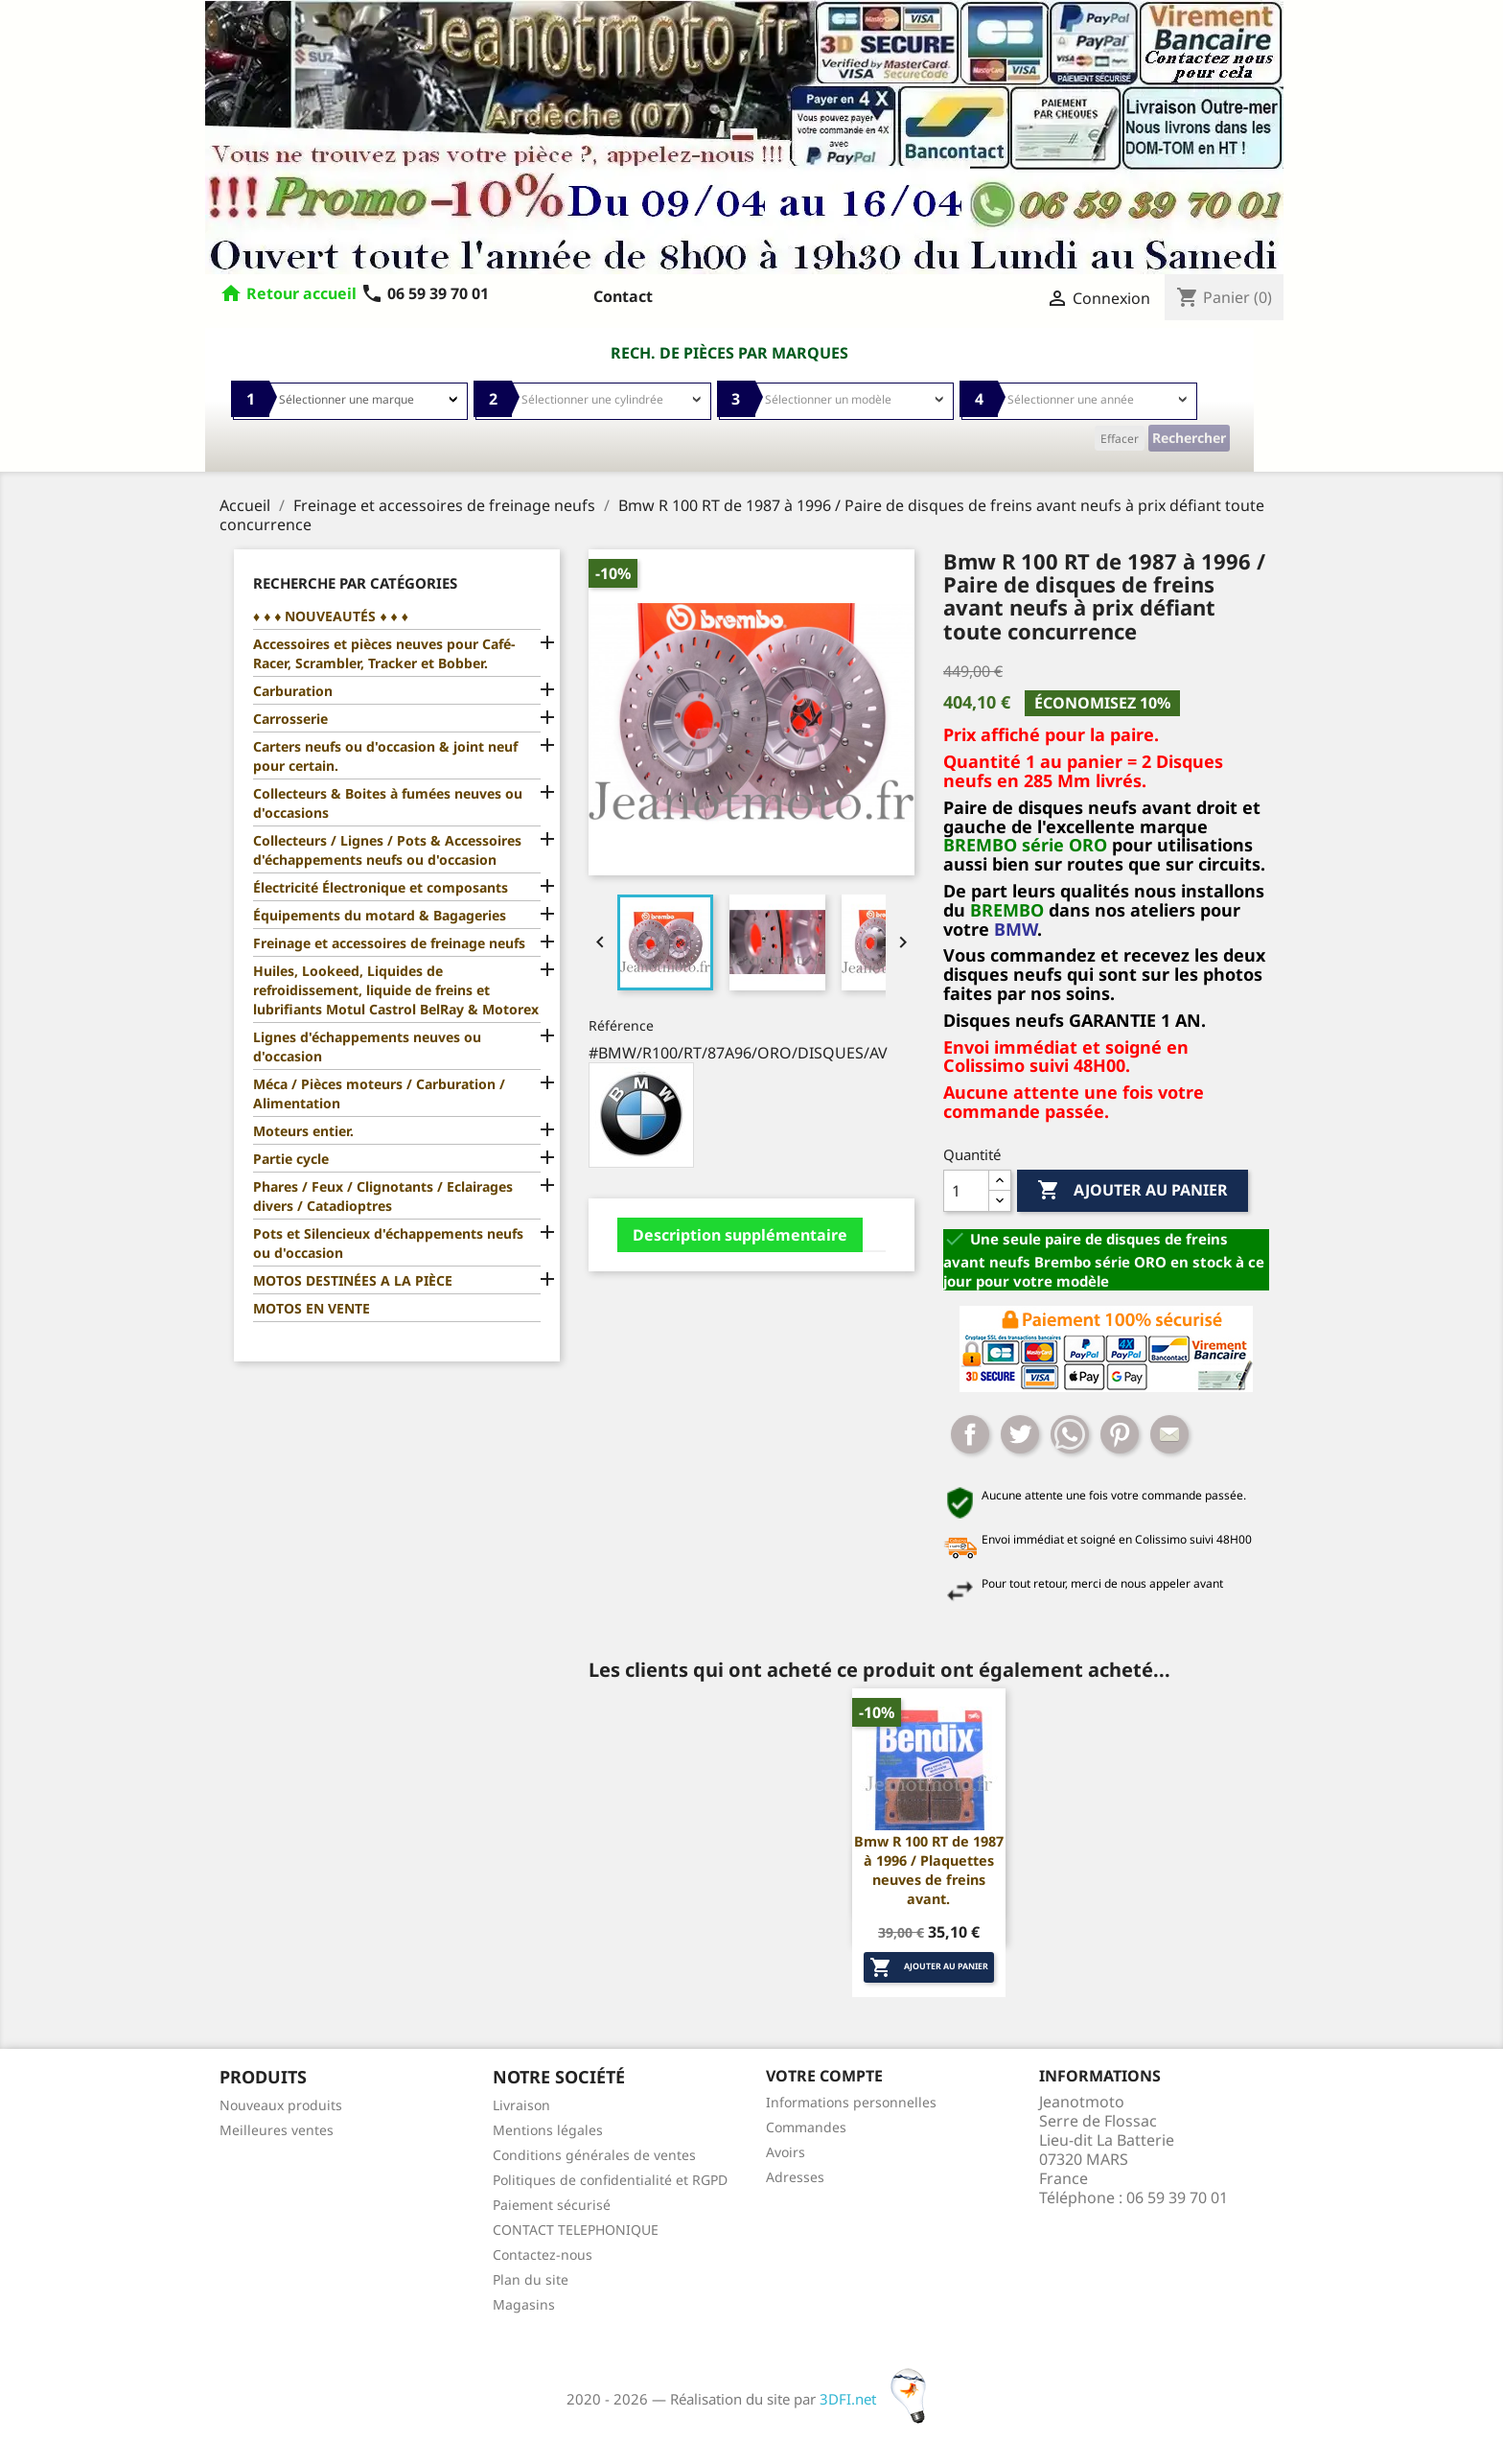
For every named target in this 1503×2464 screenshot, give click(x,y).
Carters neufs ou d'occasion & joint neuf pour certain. (385, 756)
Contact (623, 296)
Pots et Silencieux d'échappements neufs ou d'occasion (388, 1243)
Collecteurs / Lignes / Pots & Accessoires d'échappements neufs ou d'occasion (387, 850)
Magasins (524, 2304)
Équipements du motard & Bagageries (379, 915)
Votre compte (824, 2075)
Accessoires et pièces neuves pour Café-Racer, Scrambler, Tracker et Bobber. (384, 653)
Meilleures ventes (277, 2130)
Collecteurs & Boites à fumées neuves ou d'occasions (387, 803)
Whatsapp (1070, 1434)
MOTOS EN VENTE (311, 1308)
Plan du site (530, 2279)
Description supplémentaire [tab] (740, 1234)
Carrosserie (290, 718)
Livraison (521, 2105)
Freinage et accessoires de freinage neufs (389, 943)
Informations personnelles (851, 2102)
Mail (1169, 1434)
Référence (621, 1025)
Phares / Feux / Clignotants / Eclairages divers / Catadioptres (383, 1196)
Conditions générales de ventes (594, 2155)
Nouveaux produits (281, 2105)
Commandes (806, 2127)
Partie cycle (291, 1159)
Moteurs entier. (303, 1131)
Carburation (293, 691)
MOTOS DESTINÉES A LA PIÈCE (352, 1280)
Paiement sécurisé (552, 2205)
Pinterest (1119, 1434)
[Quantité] (966, 1191)
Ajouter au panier (1132, 1190)
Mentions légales (548, 2130)
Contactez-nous (542, 2254)
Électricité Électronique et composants (380, 887)
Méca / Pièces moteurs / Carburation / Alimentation (379, 1093)
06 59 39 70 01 (424, 293)
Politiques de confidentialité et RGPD (610, 2180)
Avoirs (785, 2152)
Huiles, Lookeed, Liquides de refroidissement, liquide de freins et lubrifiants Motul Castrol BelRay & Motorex (396, 990)
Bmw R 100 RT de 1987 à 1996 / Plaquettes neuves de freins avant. (929, 1869)
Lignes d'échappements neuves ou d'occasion (367, 1046)
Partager (970, 1434)
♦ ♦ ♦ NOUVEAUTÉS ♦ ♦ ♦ (330, 616)
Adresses (795, 2177)
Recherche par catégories (355, 583)
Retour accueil (301, 293)
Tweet (1020, 1434)
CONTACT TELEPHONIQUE (576, 2229)
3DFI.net (878, 2398)
